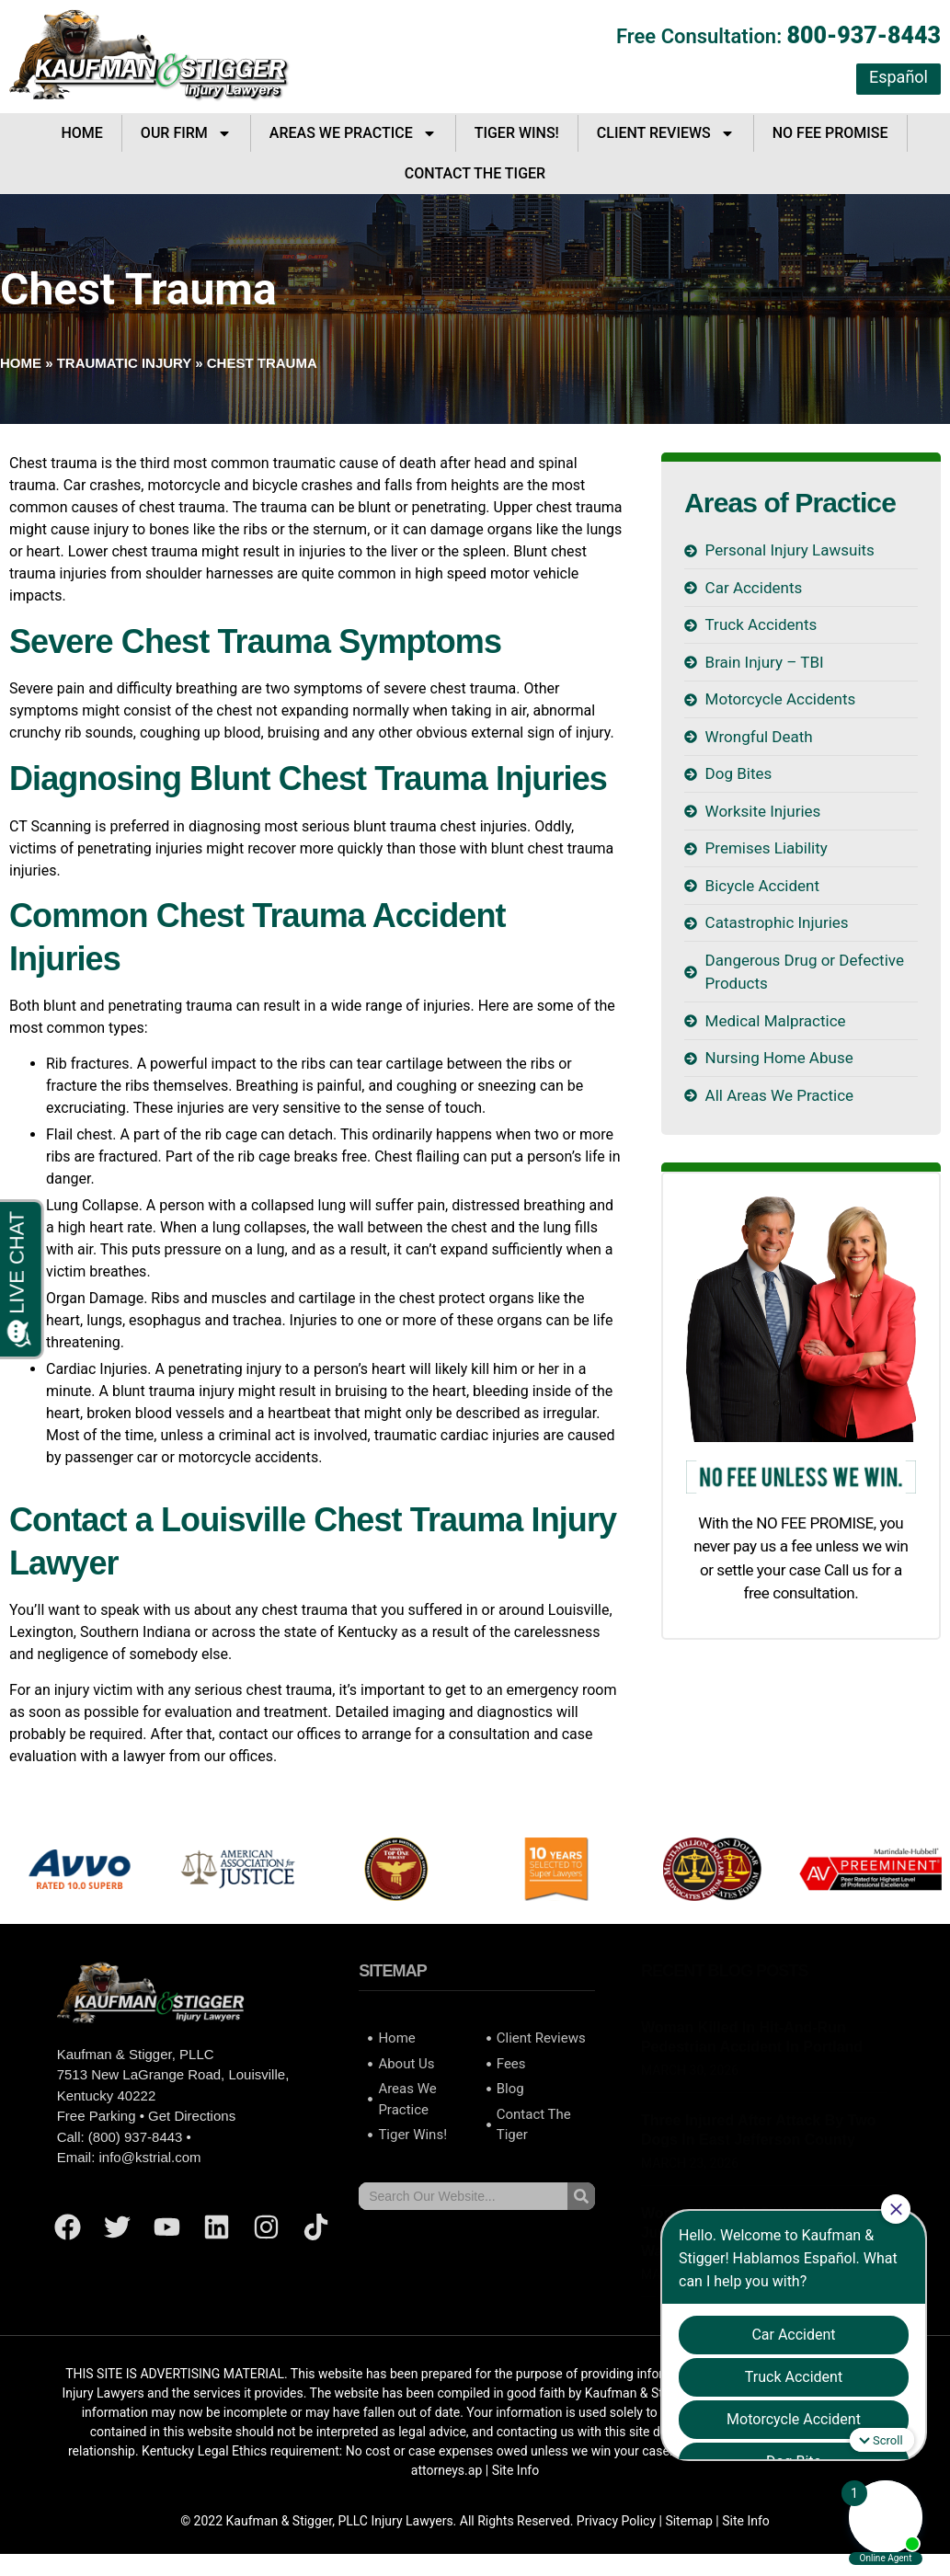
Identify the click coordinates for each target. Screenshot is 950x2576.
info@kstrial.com (149, 2157)
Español (898, 76)
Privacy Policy (616, 2520)
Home (81, 133)
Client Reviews (666, 133)
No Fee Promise (830, 133)
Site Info (516, 2470)
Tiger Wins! (517, 133)
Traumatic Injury (124, 363)
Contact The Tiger (475, 173)
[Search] (581, 2196)
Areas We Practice (353, 133)
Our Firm (186, 133)
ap (475, 2470)
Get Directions (191, 2116)
